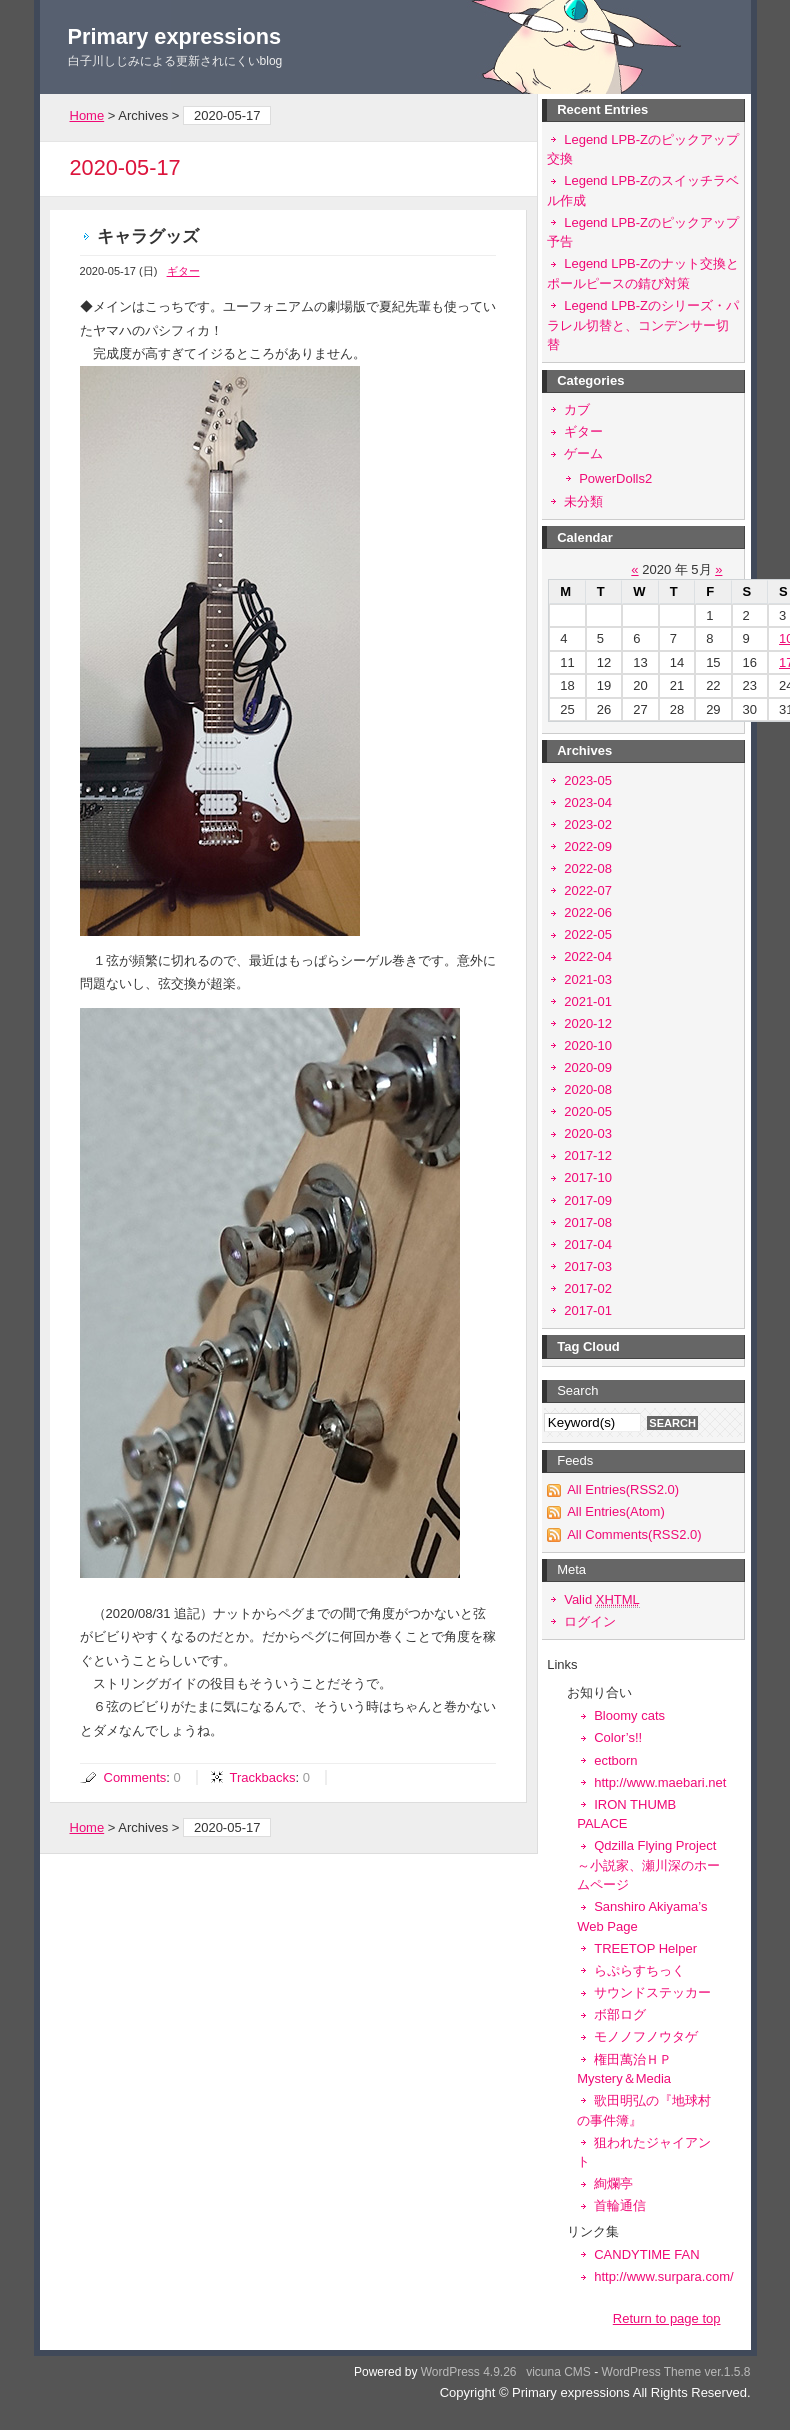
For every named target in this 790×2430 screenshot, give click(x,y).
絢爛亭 (613, 2183)
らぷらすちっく (639, 1970)
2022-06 (588, 912)
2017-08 (588, 1222)
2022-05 (588, 934)
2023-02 (588, 824)
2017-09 (588, 1200)
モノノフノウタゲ (646, 2036)
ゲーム (583, 453)
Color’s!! (618, 1737)
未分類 (583, 501)
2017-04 (588, 1244)
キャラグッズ (148, 236)
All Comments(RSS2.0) (634, 1534)
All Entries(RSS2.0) (623, 1489)
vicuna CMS (558, 2372)
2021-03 (588, 979)
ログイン (590, 1621)
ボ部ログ (620, 2014)
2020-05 (588, 1111)
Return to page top (667, 2318)
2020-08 (588, 1089)
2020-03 (588, 1133)
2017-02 (588, 1288)
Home (87, 115)
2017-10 (588, 1177)
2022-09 (588, 846)
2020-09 (588, 1067)
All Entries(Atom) (616, 1511)
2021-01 (588, 1001)
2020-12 (588, 1023)
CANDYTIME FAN (646, 2254)
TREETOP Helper (645, 1948)
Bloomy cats (629, 1715)
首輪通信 (620, 2205)
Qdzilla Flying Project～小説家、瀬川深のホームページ (648, 1865)
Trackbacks (262, 1777)
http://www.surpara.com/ (663, 2276)
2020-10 (588, 1045)
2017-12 (588, 1155)
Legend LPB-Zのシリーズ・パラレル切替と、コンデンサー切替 (643, 325)
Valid (602, 1599)
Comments (135, 1777)
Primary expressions (175, 36)
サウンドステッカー (652, 1992)
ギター (183, 271)
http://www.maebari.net (660, 1782)
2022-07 (588, 890)
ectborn (615, 1760)
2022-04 (588, 956)
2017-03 (588, 1266)
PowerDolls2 (615, 478)
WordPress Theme (652, 2372)
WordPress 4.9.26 (469, 2372)
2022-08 (588, 868)
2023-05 (588, 780)
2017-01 (588, 1310)
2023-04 (588, 802)
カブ (577, 409)
